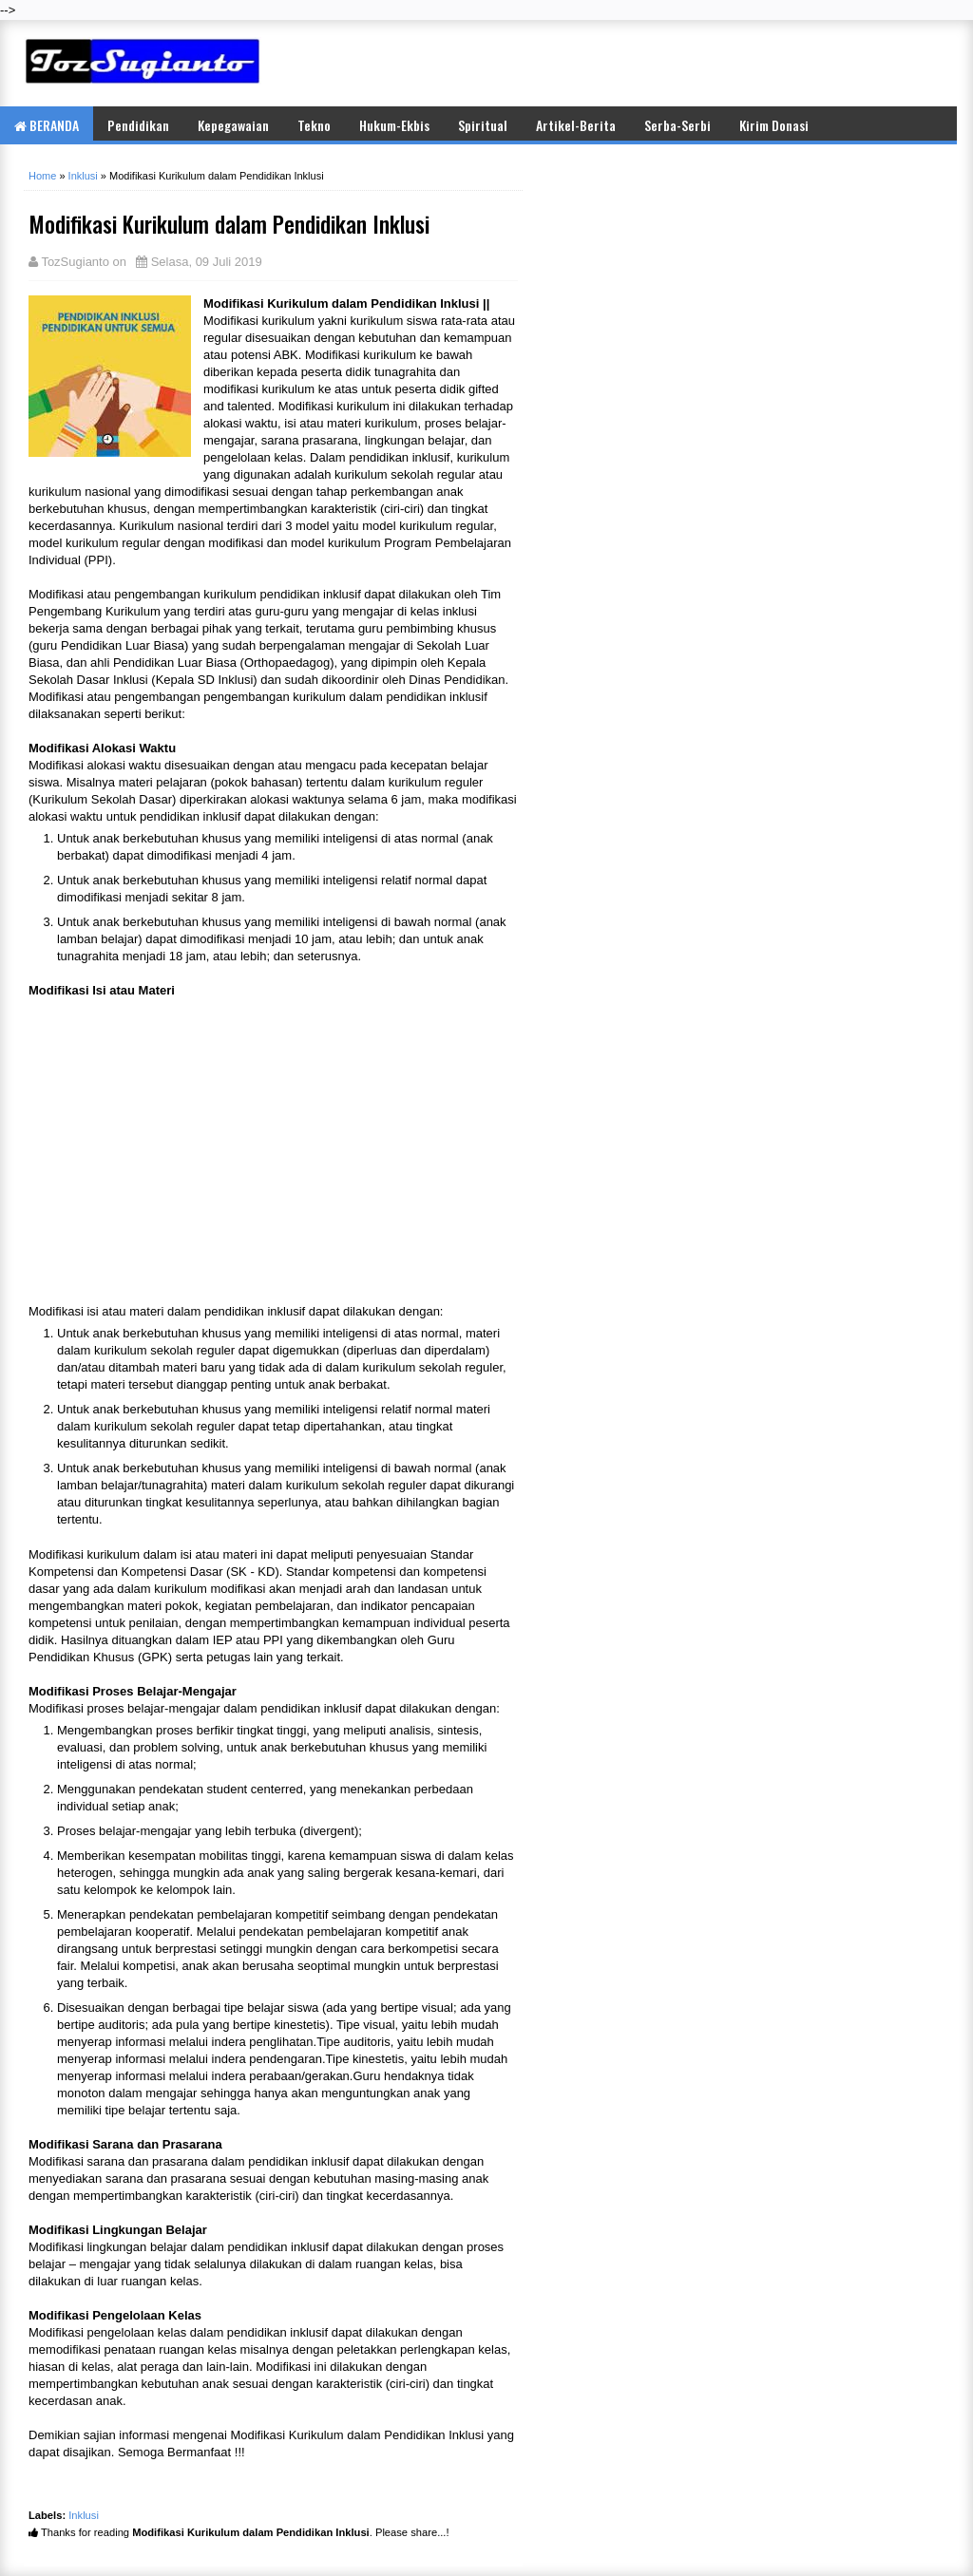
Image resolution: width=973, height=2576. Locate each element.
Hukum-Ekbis (394, 125)
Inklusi (83, 2515)
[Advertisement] (725, 62)
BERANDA (46, 125)
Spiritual (482, 125)
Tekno (314, 125)
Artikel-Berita (576, 125)
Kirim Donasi (774, 125)
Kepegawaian (233, 125)
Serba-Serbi (677, 125)
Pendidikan (138, 125)
